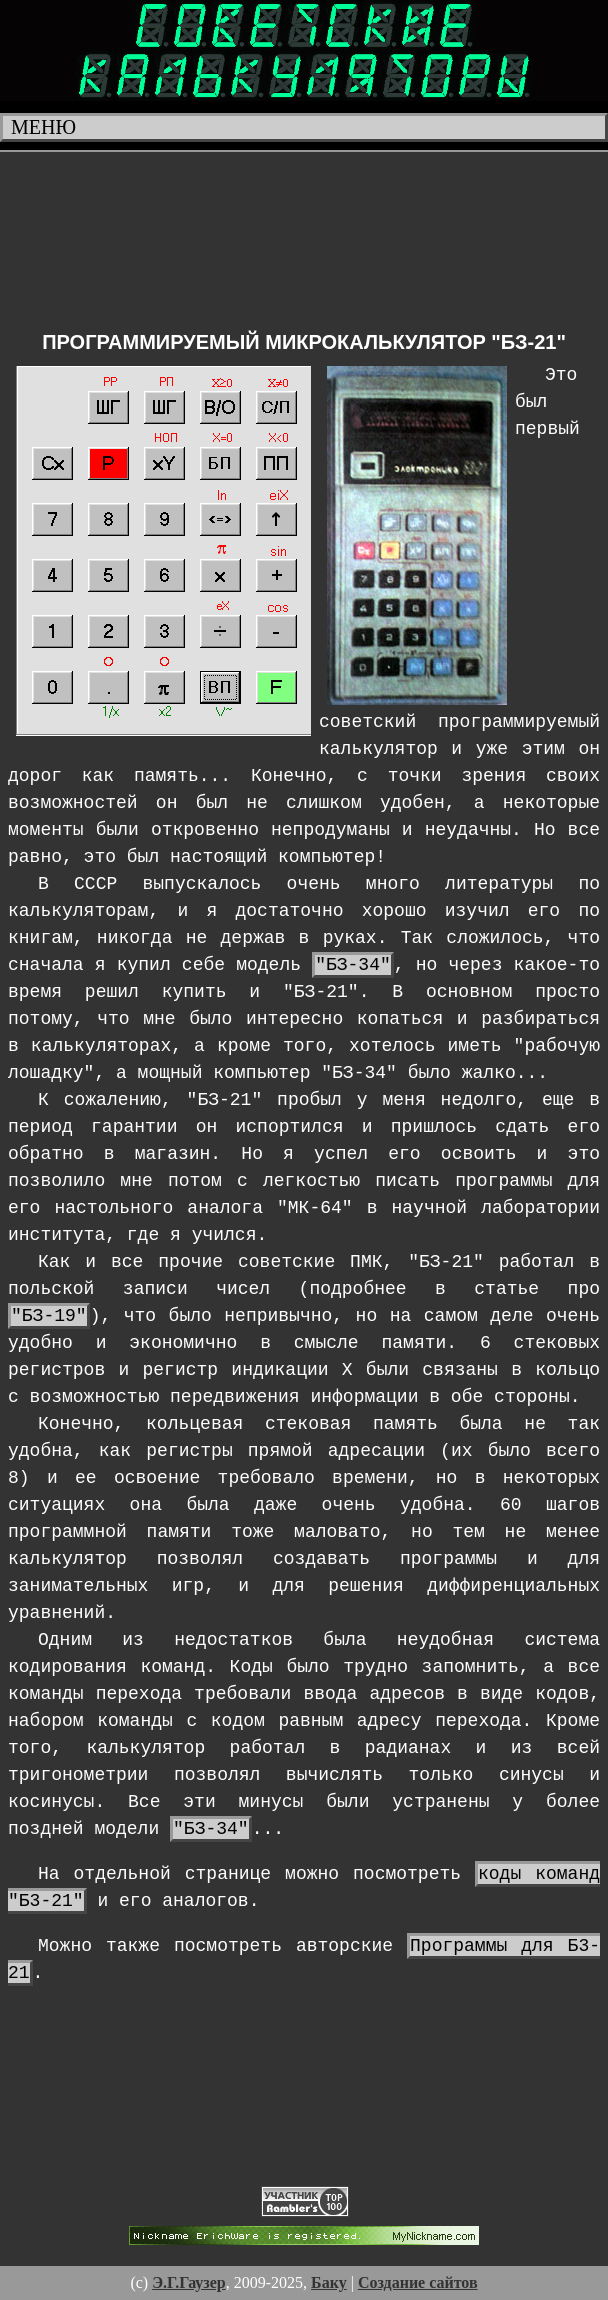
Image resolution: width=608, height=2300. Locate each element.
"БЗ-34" (353, 965)
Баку (329, 2282)
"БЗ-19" (49, 1316)
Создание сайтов (418, 2282)
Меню (43, 127)
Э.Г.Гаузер (189, 2282)
